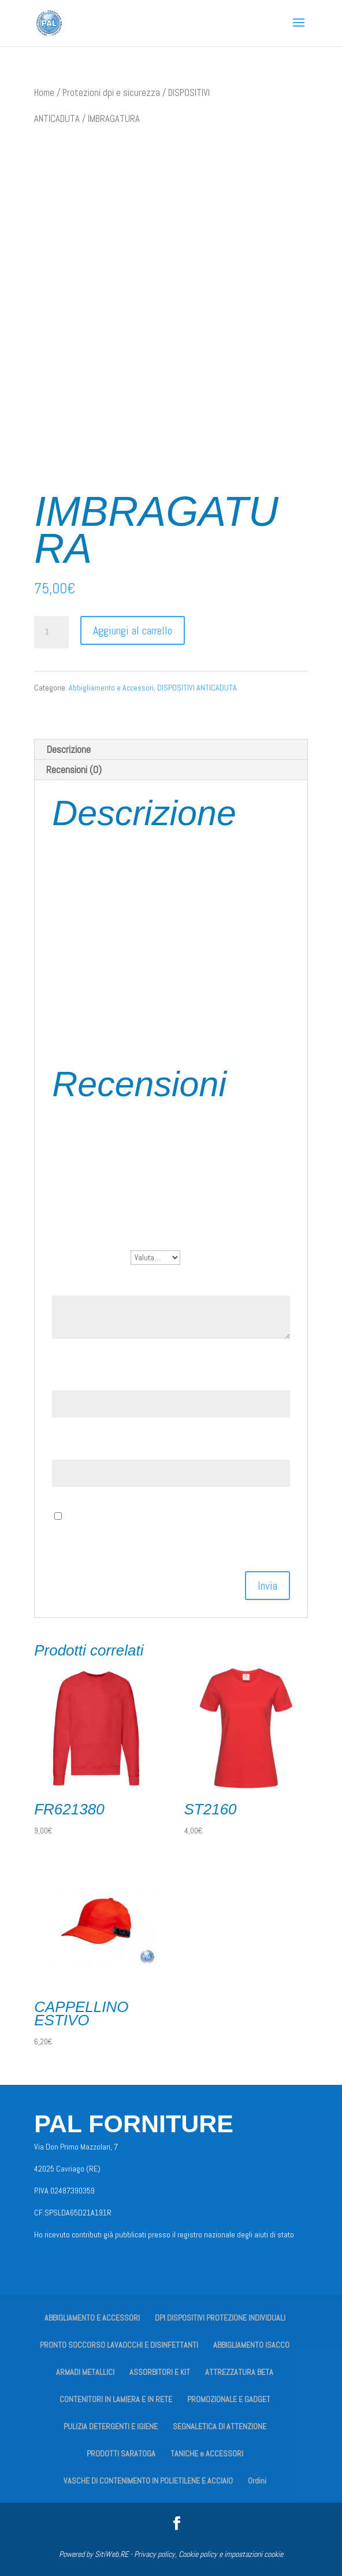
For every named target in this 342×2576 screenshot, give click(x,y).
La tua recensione (90, 1282)
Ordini (257, 2480)
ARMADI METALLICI (85, 2372)
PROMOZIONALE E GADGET (228, 2399)
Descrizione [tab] (68, 749)
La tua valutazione (91, 1256)
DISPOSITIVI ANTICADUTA (197, 687)
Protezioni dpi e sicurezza (111, 93)
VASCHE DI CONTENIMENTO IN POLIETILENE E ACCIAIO (148, 2480)
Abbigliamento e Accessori (111, 687)
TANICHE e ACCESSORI (206, 2453)
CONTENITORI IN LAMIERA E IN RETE (116, 2399)
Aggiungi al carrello (132, 630)
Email (66, 1446)
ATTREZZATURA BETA (239, 2372)
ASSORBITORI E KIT (159, 2372)
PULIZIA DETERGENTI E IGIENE (111, 2426)
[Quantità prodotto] (51, 632)
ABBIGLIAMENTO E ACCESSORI (92, 2318)
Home (44, 93)
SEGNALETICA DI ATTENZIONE (219, 2426)
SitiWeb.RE (111, 2554)
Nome (67, 1377)
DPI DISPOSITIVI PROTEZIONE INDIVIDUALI (220, 2318)
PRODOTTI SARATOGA (121, 2453)
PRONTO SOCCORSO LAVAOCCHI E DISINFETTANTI (119, 2345)
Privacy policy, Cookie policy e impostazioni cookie (208, 2554)
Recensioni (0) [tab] (74, 769)
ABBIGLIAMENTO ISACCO (251, 2345)
